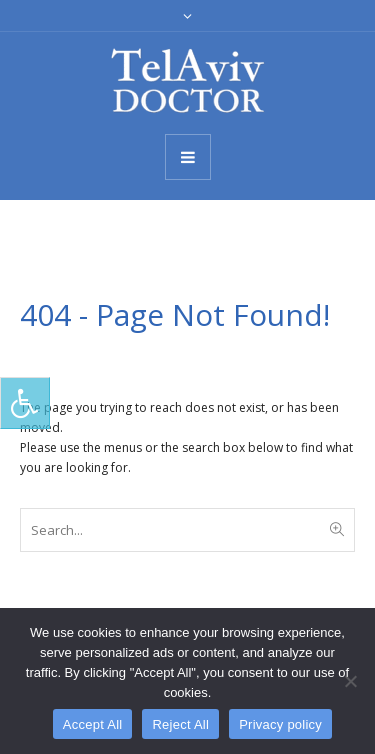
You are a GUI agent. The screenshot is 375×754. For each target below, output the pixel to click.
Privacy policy (280, 724)
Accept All (93, 724)
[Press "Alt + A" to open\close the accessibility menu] (25, 403)
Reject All (180, 724)
